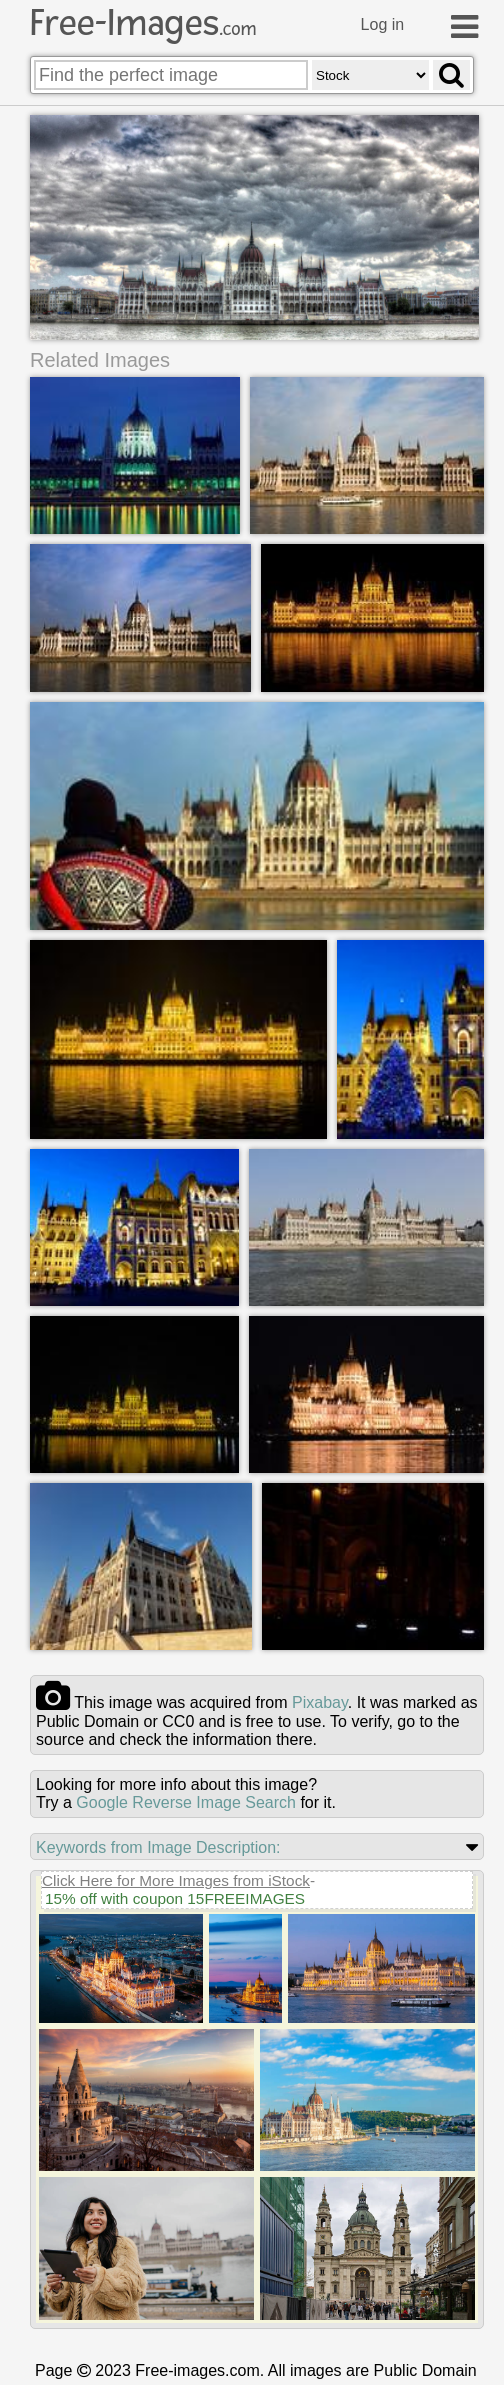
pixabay (320, 1702)
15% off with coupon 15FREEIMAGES (175, 1898)
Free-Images (143, 23)
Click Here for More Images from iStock (176, 1880)
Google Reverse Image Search (186, 1802)
